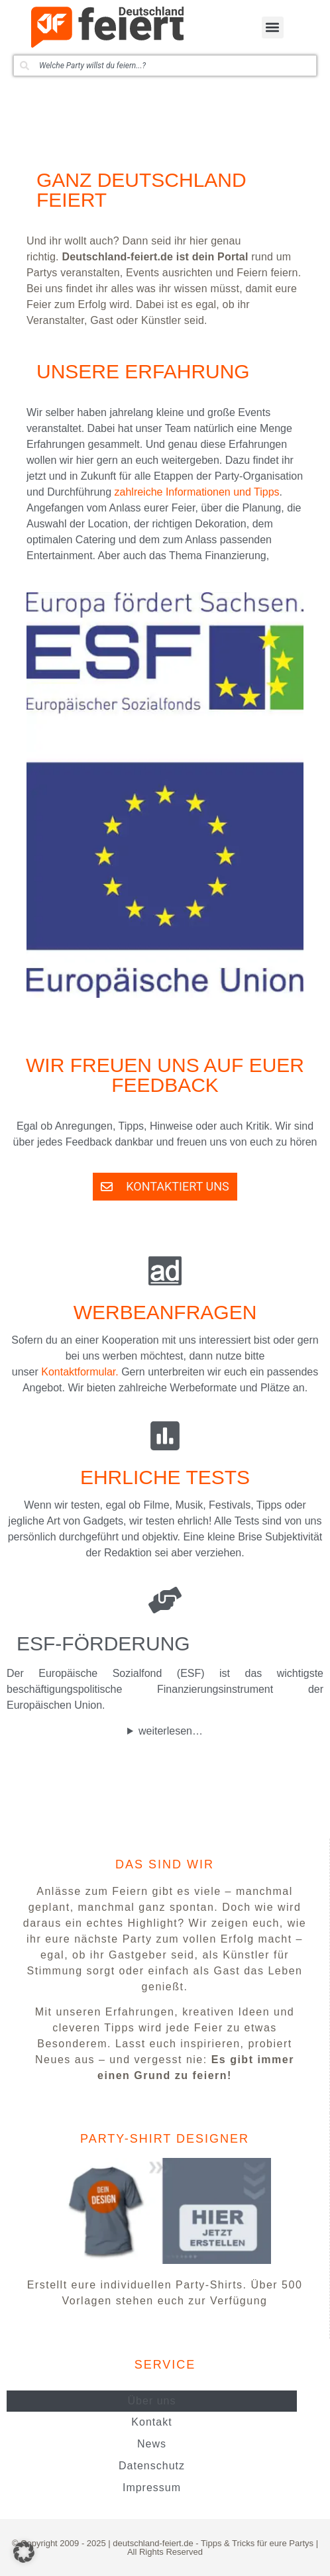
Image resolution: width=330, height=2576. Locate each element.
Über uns (152, 2400)
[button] (273, 27)
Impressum (152, 2487)
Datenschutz (152, 2465)
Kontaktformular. (80, 1371)
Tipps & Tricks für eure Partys (257, 2543)
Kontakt (151, 2422)
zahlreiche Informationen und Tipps (197, 492)
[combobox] (165, 65)
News (151, 2443)
